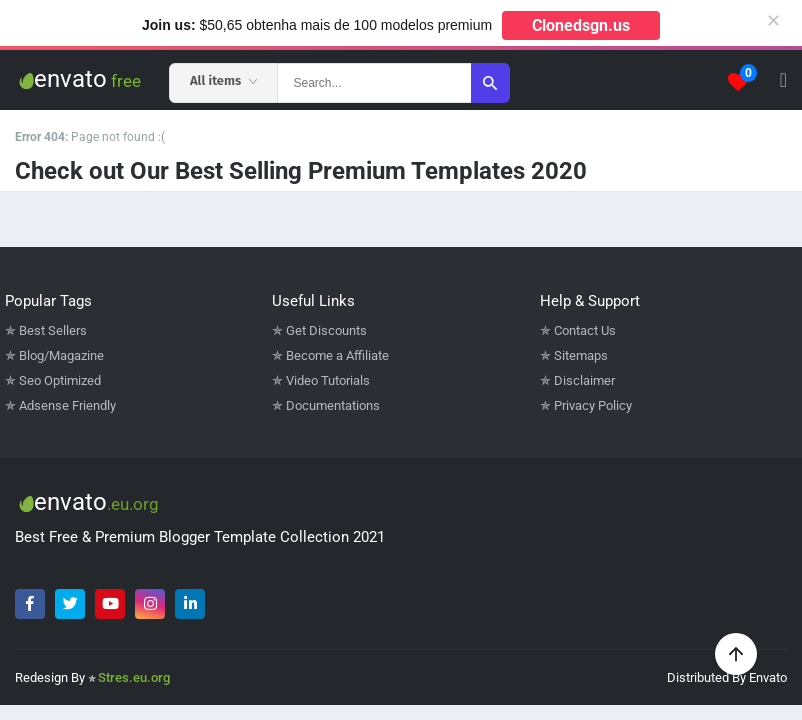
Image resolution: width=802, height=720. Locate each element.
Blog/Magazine (61, 355)
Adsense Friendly (67, 405)
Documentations (333, 405)
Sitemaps (581, 355)
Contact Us (585, 330)
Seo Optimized (60, 380)
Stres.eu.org (134, 677)
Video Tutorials (328, 380)
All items (223, 80)
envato (78, 79)
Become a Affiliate (337, 355)
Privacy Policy (593, 405)
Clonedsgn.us (581, 25)
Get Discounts (326, 330)
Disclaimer (584, 380)
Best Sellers (53, 330)
